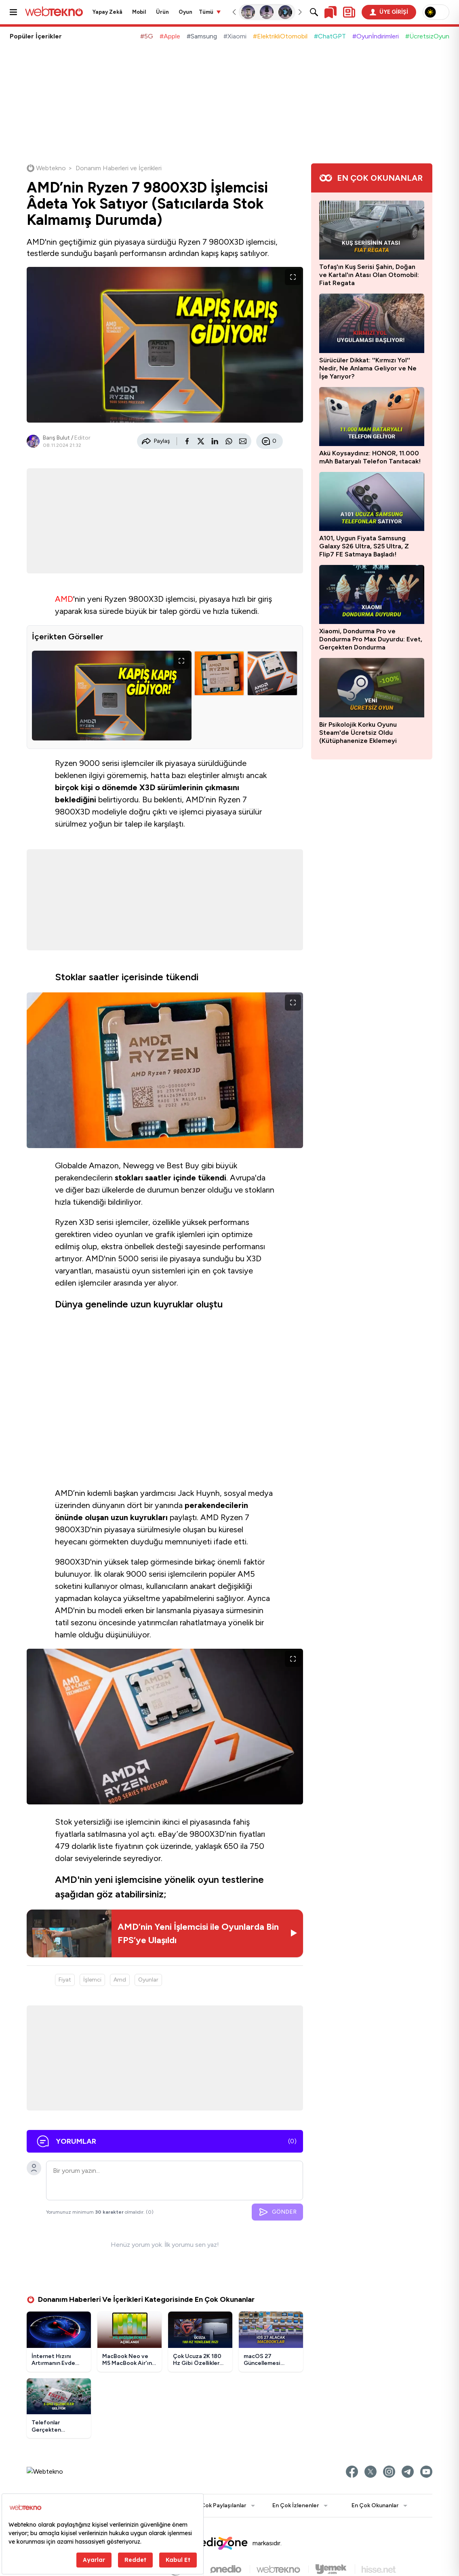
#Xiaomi (234, 36)
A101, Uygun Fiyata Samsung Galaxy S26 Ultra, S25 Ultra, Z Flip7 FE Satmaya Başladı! (364, 546)
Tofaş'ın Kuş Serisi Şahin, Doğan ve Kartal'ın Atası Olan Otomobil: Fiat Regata (369, 275)
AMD (64, 601)
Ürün (162, 12)
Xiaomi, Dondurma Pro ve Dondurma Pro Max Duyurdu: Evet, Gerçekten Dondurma (370, 639)
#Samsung (202, 36)
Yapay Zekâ (107, 12)
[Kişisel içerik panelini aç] (349, 12)
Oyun (185, 12)
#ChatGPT (330, 36)
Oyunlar (148, 1982)
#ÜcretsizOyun (427, 36)
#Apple (170, 36)
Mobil (139, 12)
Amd (120, 1982)
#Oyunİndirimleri (375, 36)
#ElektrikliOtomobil (280, 36)
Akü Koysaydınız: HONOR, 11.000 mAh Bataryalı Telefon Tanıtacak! (370, 457)
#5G (146, 36)
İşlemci (92, 1982)
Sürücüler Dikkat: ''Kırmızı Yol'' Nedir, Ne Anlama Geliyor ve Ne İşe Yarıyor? (368, 368)
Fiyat (65, 1982)
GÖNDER (277, 2214)
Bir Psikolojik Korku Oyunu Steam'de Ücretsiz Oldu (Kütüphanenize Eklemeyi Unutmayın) (358, 733)
